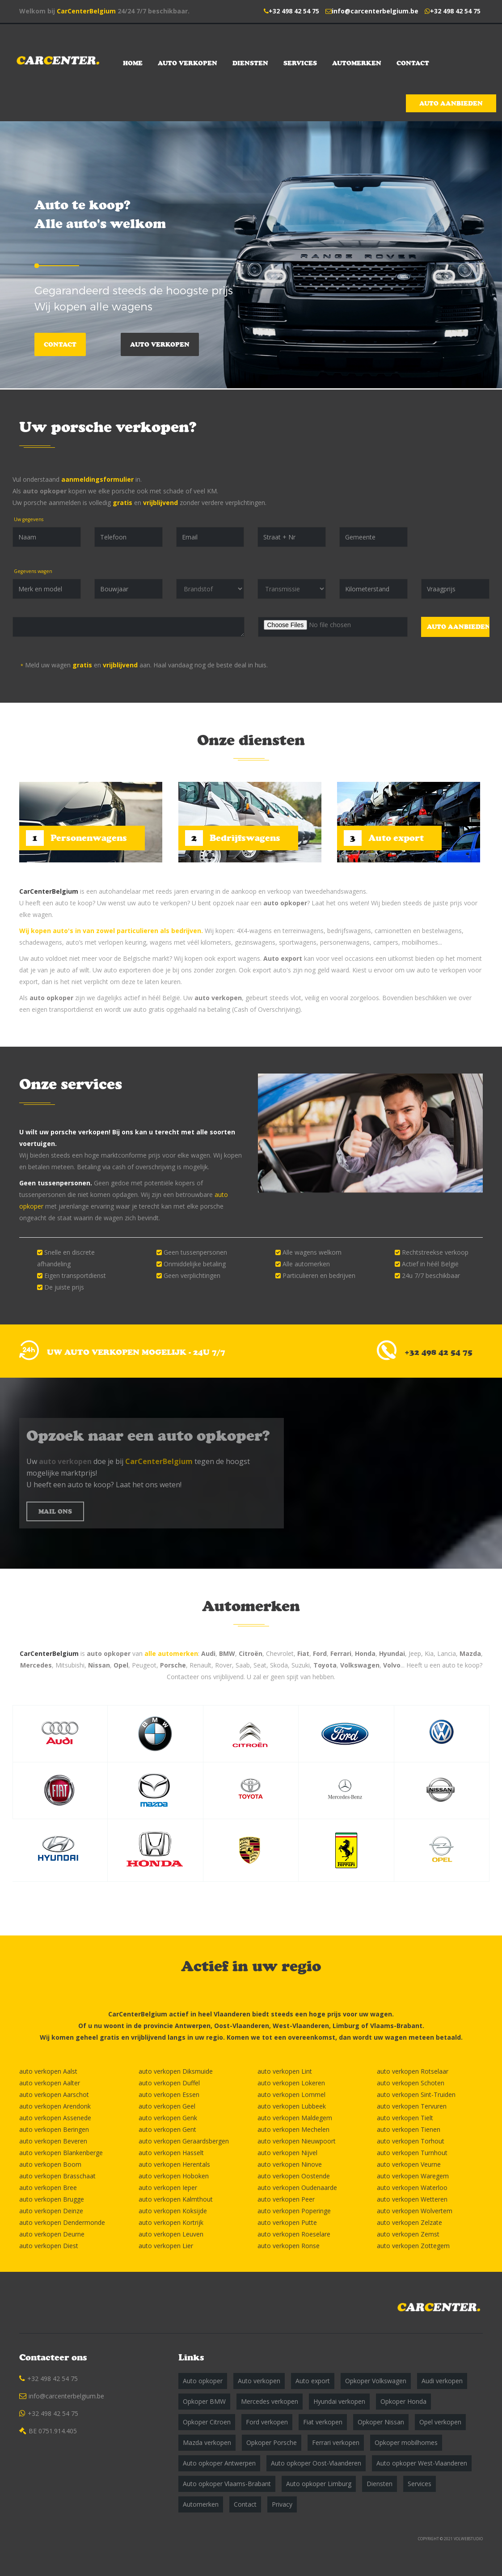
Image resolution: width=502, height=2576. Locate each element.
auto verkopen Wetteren (412, 2199)
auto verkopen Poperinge (294, 2211)
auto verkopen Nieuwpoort (296, 2141)
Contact (413, 63)
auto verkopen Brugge (51, 2199)
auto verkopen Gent (167, 2129)
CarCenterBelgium (86, 11)
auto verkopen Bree (48, 2187)
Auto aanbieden (451, 103)
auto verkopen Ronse (288, 2245)
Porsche (173, 1665)
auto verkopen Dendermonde (62, 2222)
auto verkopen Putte (287, 2222)
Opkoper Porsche (271, 2442)
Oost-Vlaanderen (241, 2025)
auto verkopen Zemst (408, 2234)
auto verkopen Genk (168, 2117)
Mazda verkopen (207, 2442)
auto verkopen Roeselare (293, 2234)
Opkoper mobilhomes (406, 2442)
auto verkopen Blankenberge (61, 2152)
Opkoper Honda (403, 2401)
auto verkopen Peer (286, 2199)
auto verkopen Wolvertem (414, 2211)
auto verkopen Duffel (169, 2083)
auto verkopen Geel (167, 2106)
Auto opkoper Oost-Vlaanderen (316, 2463)
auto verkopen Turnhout (412, 2152)
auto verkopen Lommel (291, 2094)
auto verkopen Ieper (168, 2187)
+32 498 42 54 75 (294, 11)
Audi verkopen (442, 2381)
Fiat (303, 1653)
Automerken (356, 63)
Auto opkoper (203, 2381)
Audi (208, 1653)
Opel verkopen (440, 2422)
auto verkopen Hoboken (174, 2176)
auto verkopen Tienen (408, 2129)
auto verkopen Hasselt (171, 2152)
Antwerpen (193, 2025)
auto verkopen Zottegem (413, 2245)
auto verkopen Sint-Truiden (416, 2094)
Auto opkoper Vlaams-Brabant (227, 2483)
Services (300, 63)
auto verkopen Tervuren (412, 2106)
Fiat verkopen (322, 2422)
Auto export (282, 958)
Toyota (325, 1665)
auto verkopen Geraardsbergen (184, 2141)
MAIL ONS (55, 1511)
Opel (121, 1665)
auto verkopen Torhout (410, 2141)
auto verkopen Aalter (49, 2083)
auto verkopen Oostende (293, 2176)
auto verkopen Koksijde (173, 2211)
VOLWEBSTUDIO (468, 2538)
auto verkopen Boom (50, 2164)
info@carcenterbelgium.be (375, 11)
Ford (320, 1653)
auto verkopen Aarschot (54, 2094)
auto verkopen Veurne (409, 2164)
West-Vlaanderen (301, 2025)
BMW (227, 1653)
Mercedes (36, 1665)
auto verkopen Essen (169, 2094)
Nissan (99, 1665)
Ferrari (340, 1653)
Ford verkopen (267, 2422)
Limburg (346, 2025)
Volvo (392, 1665)
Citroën (250, 1653)
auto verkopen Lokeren (291, 2083)
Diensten (250, 63)
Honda (365, 1653)
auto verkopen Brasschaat (57, 2176)
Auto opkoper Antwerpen (219, 2463)
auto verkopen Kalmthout (176, 2199)
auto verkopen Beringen (54, 2129)
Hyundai (392, 1653)
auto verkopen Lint (284, 2071)
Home (133, 63)
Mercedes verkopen (269, 2401)
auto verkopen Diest (48, 2245)
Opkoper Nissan (381, 2422)
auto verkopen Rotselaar (412, 2071)
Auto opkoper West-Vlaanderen (421, 2463)
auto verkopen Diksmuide (176, 2071)
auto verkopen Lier (166, 2245)
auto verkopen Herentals (174, 2164)
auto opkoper (45, 491)
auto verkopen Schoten (410, 2083)
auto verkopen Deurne (51, 2234)
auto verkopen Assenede (55, 2117)
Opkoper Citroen (207, 2422)
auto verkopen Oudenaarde (297, 2187)
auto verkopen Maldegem (294, 2117)
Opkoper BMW (204, 2401)
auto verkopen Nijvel (287, 2152)
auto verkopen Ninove (289, 2164)
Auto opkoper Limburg (318, 2483)
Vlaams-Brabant (396, 2025)
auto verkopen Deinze (51, 2211)
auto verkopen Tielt (405, 2117)
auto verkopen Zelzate (409, 2222)
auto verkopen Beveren (53, 2141)
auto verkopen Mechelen (293, 2129)
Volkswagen (360, 1665)
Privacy (282, 2504)
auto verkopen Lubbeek (291, 2106)
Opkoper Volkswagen (375, 2381)
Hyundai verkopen (339, 2401)
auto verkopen (218, 997)
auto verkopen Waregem (413, 2176)
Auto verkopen (187, 63)
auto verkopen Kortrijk (171, 2222)
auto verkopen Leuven (171, 2234)
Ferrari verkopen (335, 2442)
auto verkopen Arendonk (55, 2106)
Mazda (470, 1653)
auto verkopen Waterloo (412, 2187)
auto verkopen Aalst (48, 2071)
